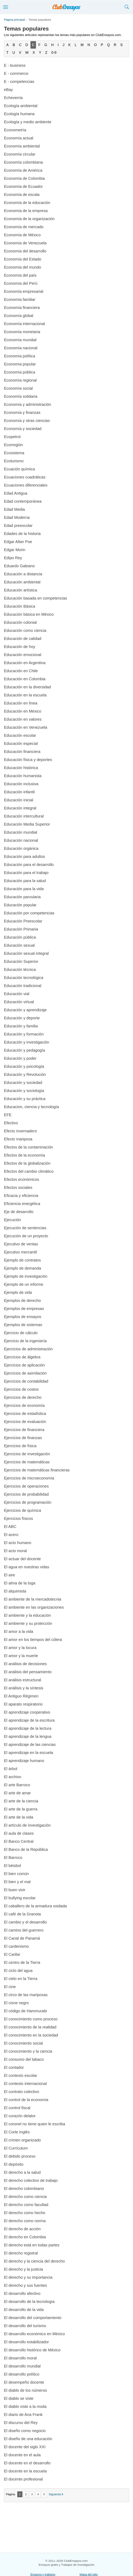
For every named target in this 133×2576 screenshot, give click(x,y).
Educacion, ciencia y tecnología (31, 1107)
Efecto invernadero (20, 1131)
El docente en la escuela (25, 2471)
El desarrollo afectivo (22, 2293)
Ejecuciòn (12, 1220)
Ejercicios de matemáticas (27, 1462)
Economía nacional (20, 348)
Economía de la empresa (26, 211)
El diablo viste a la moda (25, 2406)
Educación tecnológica (23, 977)
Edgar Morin (14, 550)
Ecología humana (19, 114)
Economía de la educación (27, 202)
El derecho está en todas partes (31, 2245)
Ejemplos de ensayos (22, 1316)
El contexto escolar (20, 2075)
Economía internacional (24, 324)
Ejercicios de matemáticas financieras (37, 1470)
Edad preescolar (18, 525)
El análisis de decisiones (25, 1664)
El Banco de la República (26, 1849)
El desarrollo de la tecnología (29, 2301)
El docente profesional (23, 2479)
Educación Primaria (21, 929)
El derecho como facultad (26, 2204)
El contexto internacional (25, 2083)
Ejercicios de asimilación (25, 1373)
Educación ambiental (22, 582)
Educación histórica (21, 768)
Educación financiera (22, 751)
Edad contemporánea (22, 501)
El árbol (10, 1769)
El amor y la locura (20, 1647)
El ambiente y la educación (27, 1615)
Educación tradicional (22, 985)
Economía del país (20, 275)
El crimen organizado (22, 2140)
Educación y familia (21, 1026)
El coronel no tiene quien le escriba (34, 2124)
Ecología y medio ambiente (27, 122)
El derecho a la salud (22, 2172)
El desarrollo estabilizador (26, 2342)
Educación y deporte (22, 1018)
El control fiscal (17, 2108)
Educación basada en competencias (35, 598)
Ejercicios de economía (24, 1405)
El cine (10, 1987)
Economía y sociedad (22, 428)
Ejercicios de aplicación (24, 1365)
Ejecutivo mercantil (20, 1252)
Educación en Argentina (24, 663)
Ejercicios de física (20, 1446)
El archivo (12, 1777)
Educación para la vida (24, 889)
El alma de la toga (19, 1583)
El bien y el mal (17, 1882)
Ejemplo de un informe (23, 1284)
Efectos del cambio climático (28, 1171)
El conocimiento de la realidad (30, 2027)
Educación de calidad (22, 638)
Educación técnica (20, 969)
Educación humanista (22, 776)
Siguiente (55, 2494)
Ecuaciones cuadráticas (24, 477)
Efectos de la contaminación (28, 1147)
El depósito (13, 2164)
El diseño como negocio (25, 2431)
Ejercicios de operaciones (26, 1486)
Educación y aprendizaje (25, 1010)
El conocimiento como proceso (30, 2019)
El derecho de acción (22, 2229)
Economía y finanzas (22, 412)
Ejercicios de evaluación (25, 1421)
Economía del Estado (22, 259)
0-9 (53, 53)
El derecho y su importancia (28, 2277)
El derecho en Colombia (25, 2237)
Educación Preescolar (23, 921)
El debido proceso (19, 2156)
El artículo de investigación (27, 1825)
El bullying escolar (20, 1898)
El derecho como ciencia (25, 2196)
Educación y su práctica (24, 1099)
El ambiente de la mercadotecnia (32, 1599)
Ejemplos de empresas (24, 1308)
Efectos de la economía (24, 1155)
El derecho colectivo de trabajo (31, 2180)
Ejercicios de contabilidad (26, 1381)
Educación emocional (22, 655)
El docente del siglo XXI (24, 2447)
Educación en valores (22, 719)
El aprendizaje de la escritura (29, 1720)
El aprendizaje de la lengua (27, 1736)
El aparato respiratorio (23, 1704)
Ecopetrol (12, 437)
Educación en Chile (21, 671)
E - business (15, 65)
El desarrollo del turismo (25, 2326)
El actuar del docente (22, 1559)
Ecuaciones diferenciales (25, 485)
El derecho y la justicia (23, 2269)
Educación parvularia (22, 897)
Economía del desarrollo (25, 251)
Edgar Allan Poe (18, 541)
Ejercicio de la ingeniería (25, 1341)
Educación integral (20, 808)
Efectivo (11, 1123)
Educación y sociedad (23, 1082)
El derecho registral (21, 2253)
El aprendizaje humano (24, 1760)
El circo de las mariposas (26, 1995)
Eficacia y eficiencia (21, 1195)
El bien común (16, 1874)
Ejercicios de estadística (25, 1413)
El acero (11, 1534)
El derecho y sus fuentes (25, 2285)
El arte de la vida (18, 1817)
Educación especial (21, 743)
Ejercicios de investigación (27, 1454)
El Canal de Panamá (22, 1938)
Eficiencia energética (22, 1203)
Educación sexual (19, 945)
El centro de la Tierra (22, 1962)
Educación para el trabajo (26, 872)
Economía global (18, 315)
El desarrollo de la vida (24, 2309)
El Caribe (12, 1954)
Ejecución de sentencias (25, 1228)
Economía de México (22, 235)
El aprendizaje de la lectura (27, 1728)
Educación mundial (20, 832)
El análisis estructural (22, 1680)
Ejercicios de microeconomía (29, 1478)
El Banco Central (18, 1841)
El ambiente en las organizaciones (34, 1607)
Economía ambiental (22, 146)
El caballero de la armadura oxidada (35, 1906)
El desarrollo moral (20, 2358)
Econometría (15, 130)
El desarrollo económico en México (34, 2334)
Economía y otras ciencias (27, 420)
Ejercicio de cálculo (21, 1333)
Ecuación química (19, 469)
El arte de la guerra (20, 1809)
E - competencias (19, 81)
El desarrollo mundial (22, 2366)
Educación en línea (20, 703)
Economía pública (19, 372)
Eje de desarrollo (18, 1212)
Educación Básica (19, 606)
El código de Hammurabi (25, 2011)
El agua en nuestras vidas (26, 1567)
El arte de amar (17, 1793)
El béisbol (12, 1865)
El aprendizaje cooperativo (27, 1712)
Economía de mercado (23, 227)
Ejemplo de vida (18, 1292)
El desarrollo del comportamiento (32, 2318)
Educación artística (20, 590)
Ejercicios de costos (21, 1389)
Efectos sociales (18, 1187)
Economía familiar (19, 299)
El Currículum (16, 2148)
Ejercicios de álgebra (22, 1357)
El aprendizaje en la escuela (28, 1752)
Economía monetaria (22, 332)
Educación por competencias (29, 913)
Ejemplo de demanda (22, 1268)
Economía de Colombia (24, 178)
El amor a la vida (18, 1631)
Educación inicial (18, 800)
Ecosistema (14, 453)
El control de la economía (26, 2100)
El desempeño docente (24, 2382)
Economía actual (18, 138)
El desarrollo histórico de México (32, 2350)
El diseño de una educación (28, 2439)
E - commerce (16, 73)
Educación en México (22, 711)
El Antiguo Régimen (21, 1696)
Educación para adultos (24, 856)
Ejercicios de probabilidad (26, 1494)
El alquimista (15, 1591)
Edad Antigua (15, 493)
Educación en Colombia (24, 679)
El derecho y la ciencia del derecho (34, 2261)
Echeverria (13, 97)
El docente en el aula (22, 2455)
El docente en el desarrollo (27, 2463)
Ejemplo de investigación (25, 1276)
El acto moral (15, 1551)
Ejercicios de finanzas (23, 1438)
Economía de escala (21, 194)
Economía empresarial (23, 291)
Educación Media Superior (27, 824)
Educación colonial (20, 622)
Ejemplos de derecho (22, 1300)
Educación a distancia (23, 574)
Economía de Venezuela (25, 243)
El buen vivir (14, 1890)
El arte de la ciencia (21, 1801)
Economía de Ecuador (23, 186)
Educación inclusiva (21, 784)
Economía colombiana (23, 162)
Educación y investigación (26, 1042)
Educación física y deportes (28, 759)
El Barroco (13, 1857)
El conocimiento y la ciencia (28, 2051)
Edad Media (14, 509)
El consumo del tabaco (24, 2059)
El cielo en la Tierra (20, 1978)
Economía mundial (20, 340)
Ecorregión (13, 445)
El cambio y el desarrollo (25, 1922)
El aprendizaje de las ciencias (30, 1744)
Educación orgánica (21, 848)
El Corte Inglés (17, 2132)
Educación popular (20, 905)
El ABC (10, 1526)
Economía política (19, 356)
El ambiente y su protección (28, 1623)
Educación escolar (20, 735)
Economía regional (20, 380)
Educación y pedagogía (24, 1050)
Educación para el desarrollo (29, 864)
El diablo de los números (25, 2390)
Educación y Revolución (25, 1074)
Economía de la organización (29, 219)
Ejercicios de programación (27, 1502)
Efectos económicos (21, 1179)
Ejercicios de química (22, 1510)
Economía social (18, 388)
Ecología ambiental (20, 106)
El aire (9, 1575)
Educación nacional (21, 840)
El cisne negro (16, 2003)
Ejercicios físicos (18, 1518)
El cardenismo (16, 1946)
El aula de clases (19, 1833)
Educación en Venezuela (25, 727)
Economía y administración (27, 404)
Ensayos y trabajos (42, 2574)
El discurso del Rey (21, 2422)
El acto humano (17, 1543)
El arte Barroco (17, 1785)
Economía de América (23, 170)
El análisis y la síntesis (23, 1688)
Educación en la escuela (25, 695)
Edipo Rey (13, 558)
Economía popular (20, 364)
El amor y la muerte (21, 1656)
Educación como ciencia (25, 630)
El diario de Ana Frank (23, 2414)
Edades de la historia (22, 533)
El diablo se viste (18, 2398)
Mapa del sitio (89, 2574)
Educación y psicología (24, 1066)
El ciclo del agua (18, 1970)
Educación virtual (19, 1002)
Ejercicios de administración (28, 1349)
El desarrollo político (21, 2374)
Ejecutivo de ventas (21, 1244)
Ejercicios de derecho (22, 1397)
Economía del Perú (20, 283)
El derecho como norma (25, 2221)
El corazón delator (20, 2116)
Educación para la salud (25, 881)
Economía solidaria (20, 396)
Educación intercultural (24, 816)
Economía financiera (22, 307)
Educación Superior (21, 961)
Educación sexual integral (26, 953)
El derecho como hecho (24, 2213)
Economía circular (19, 154)
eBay (8, 89)
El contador (14, 2067)
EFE (8, 1115)
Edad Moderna (17, 517)
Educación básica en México (29, 614)
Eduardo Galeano (19, 566)
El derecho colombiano (24, 2188)
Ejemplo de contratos (22, 1260)
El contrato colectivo (21, 2091)
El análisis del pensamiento (27, 1672)
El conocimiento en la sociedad (31, 2035)
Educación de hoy (19, 646)
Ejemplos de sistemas (23, 1325)
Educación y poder (20, 1058)
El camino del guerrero (23, 1930)
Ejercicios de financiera (24, 1430)
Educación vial (16, 994)
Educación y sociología (24, 1090)
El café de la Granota (22, 1914)
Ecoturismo (14, 461)
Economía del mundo (22, 267)
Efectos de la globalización (27, 1163)
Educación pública (20, 937)
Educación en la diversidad (27, 687)
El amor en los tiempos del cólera (33, 1639)
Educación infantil (19, 792)
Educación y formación (24, 1034)
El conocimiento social (23, 2043)
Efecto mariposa (18, 1139)
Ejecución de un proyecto (26, 1236)
